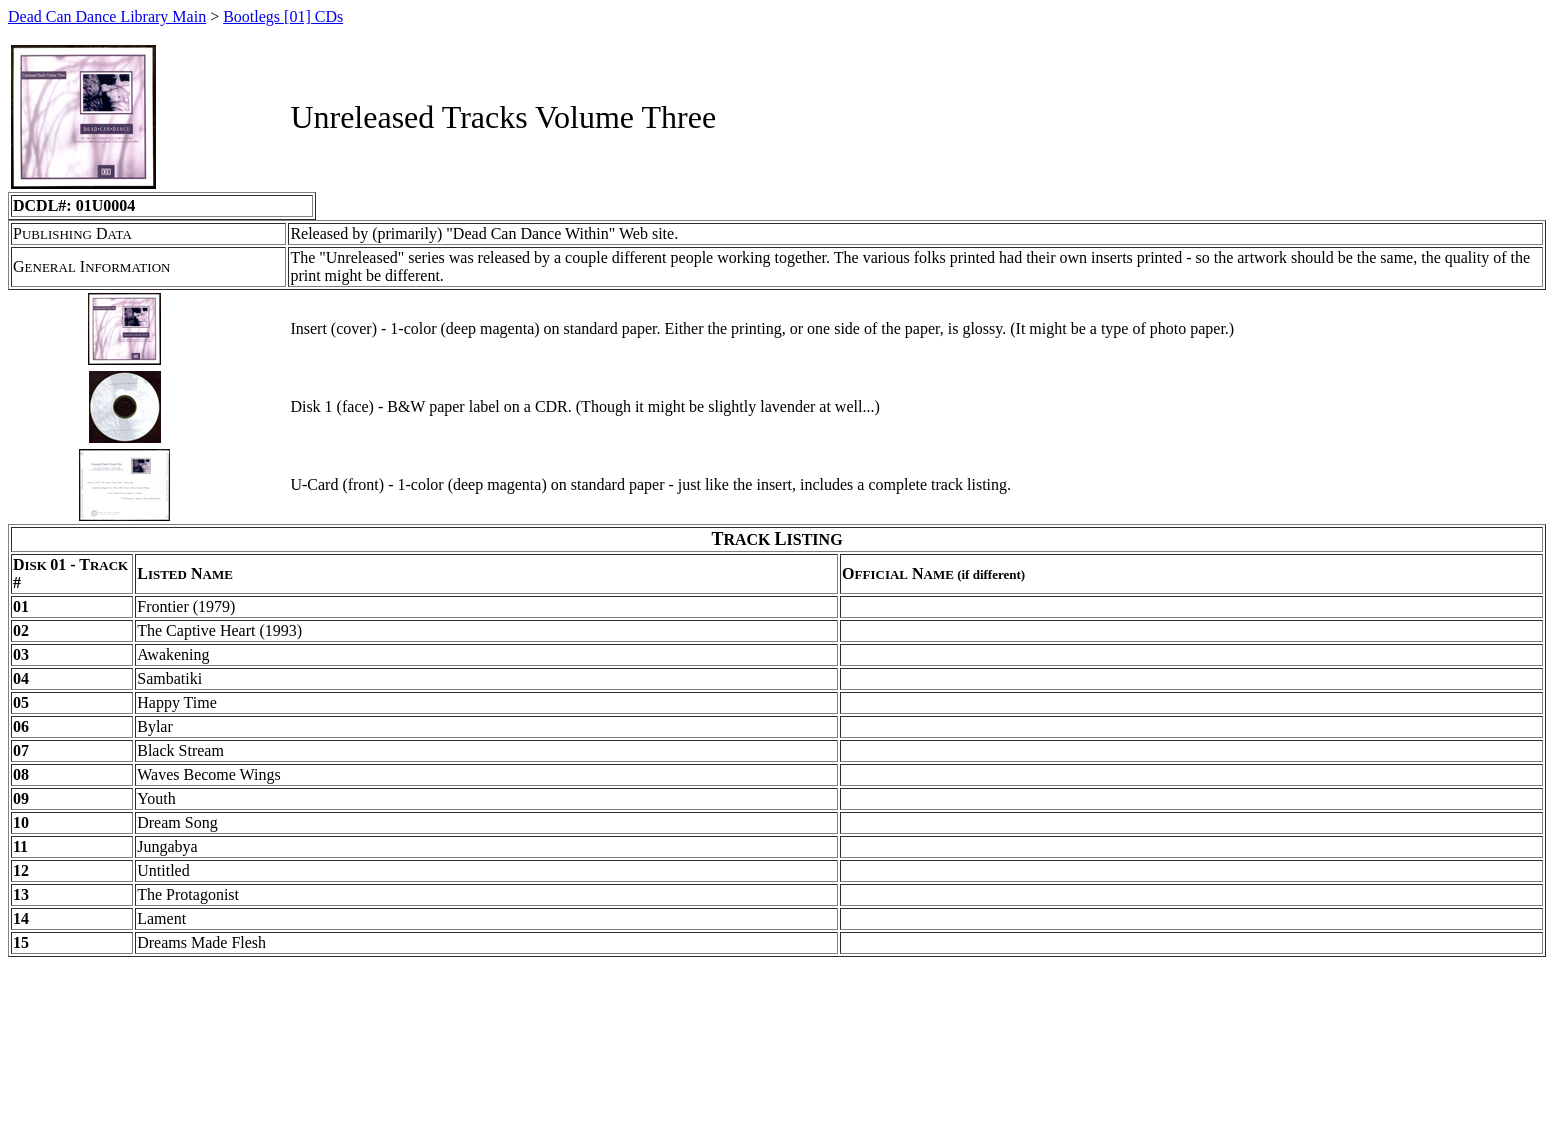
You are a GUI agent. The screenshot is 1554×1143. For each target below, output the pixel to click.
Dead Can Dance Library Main (107, 16)
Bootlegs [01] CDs (283, 16)
